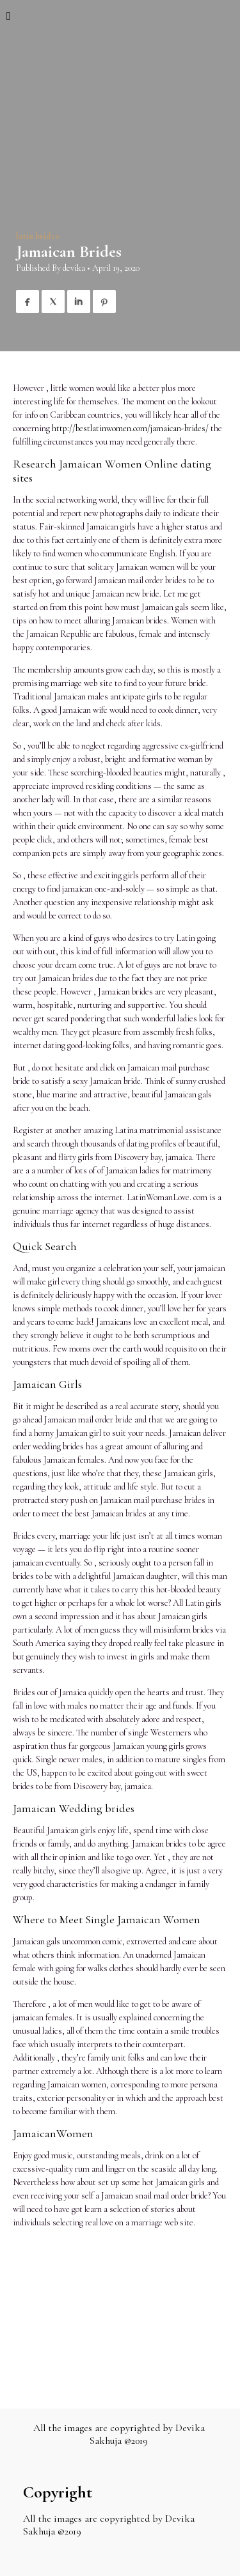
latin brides (38, 236)
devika (74, 268)
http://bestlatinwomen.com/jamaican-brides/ (130, 428)
